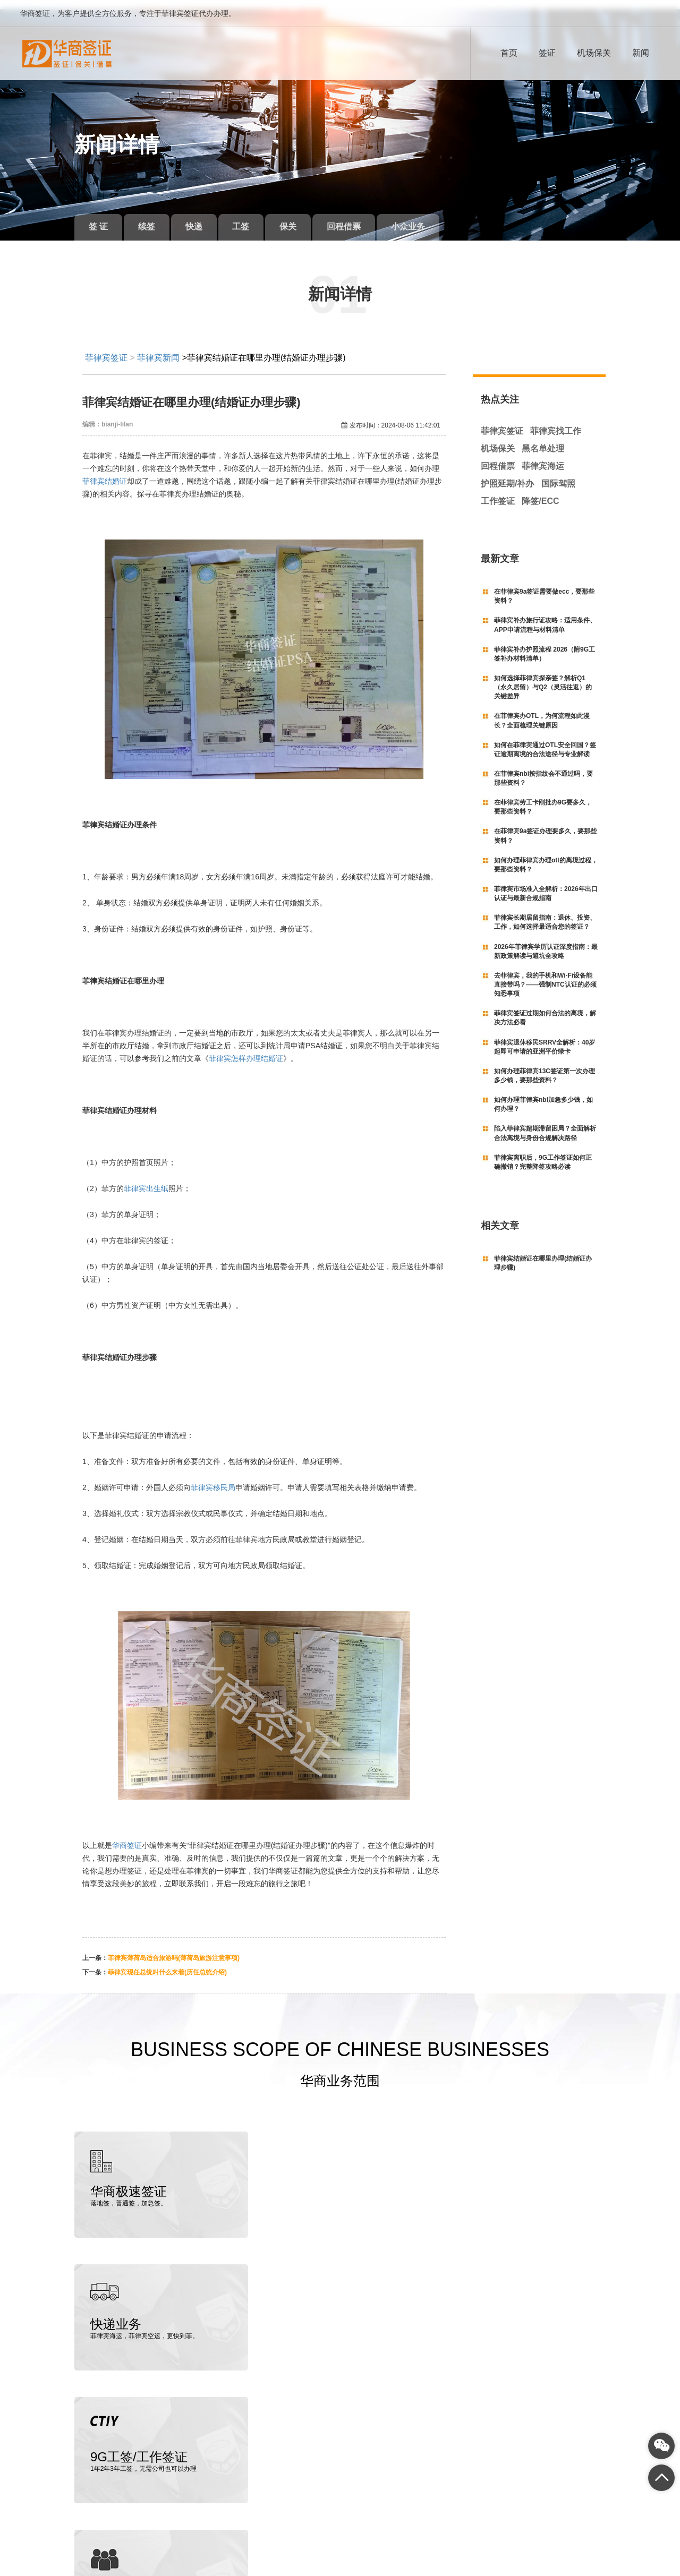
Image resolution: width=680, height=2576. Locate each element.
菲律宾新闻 (158, 348)
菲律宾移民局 (213, 1478)
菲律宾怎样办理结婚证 (246, 1049)
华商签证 (127, 1836)
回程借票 (362, 217)
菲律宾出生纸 (146, 1179)
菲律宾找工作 (555, 421)
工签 (252, 217)
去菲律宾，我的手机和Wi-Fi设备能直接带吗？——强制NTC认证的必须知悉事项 (545, 975)
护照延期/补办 (507, 473)
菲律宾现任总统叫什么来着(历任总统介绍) (167, 1963)
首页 (508, 52)
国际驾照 (558, 473)
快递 (201, 217)
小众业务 (429, 217)
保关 (302, 217)
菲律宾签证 (106, 348)
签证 (547, 52)
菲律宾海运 (543, 456)
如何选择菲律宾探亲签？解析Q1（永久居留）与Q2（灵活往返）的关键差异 (543, 678)
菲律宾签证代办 (117, 2546)
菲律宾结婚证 (104, 472)
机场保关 (594, 52)
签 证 (99, 217)
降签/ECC (540, 491)
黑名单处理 (543, 439)
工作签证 (498, 491)
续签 (151, 217)
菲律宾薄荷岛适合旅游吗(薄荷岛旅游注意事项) (174, 1949)
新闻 (640, 52)
